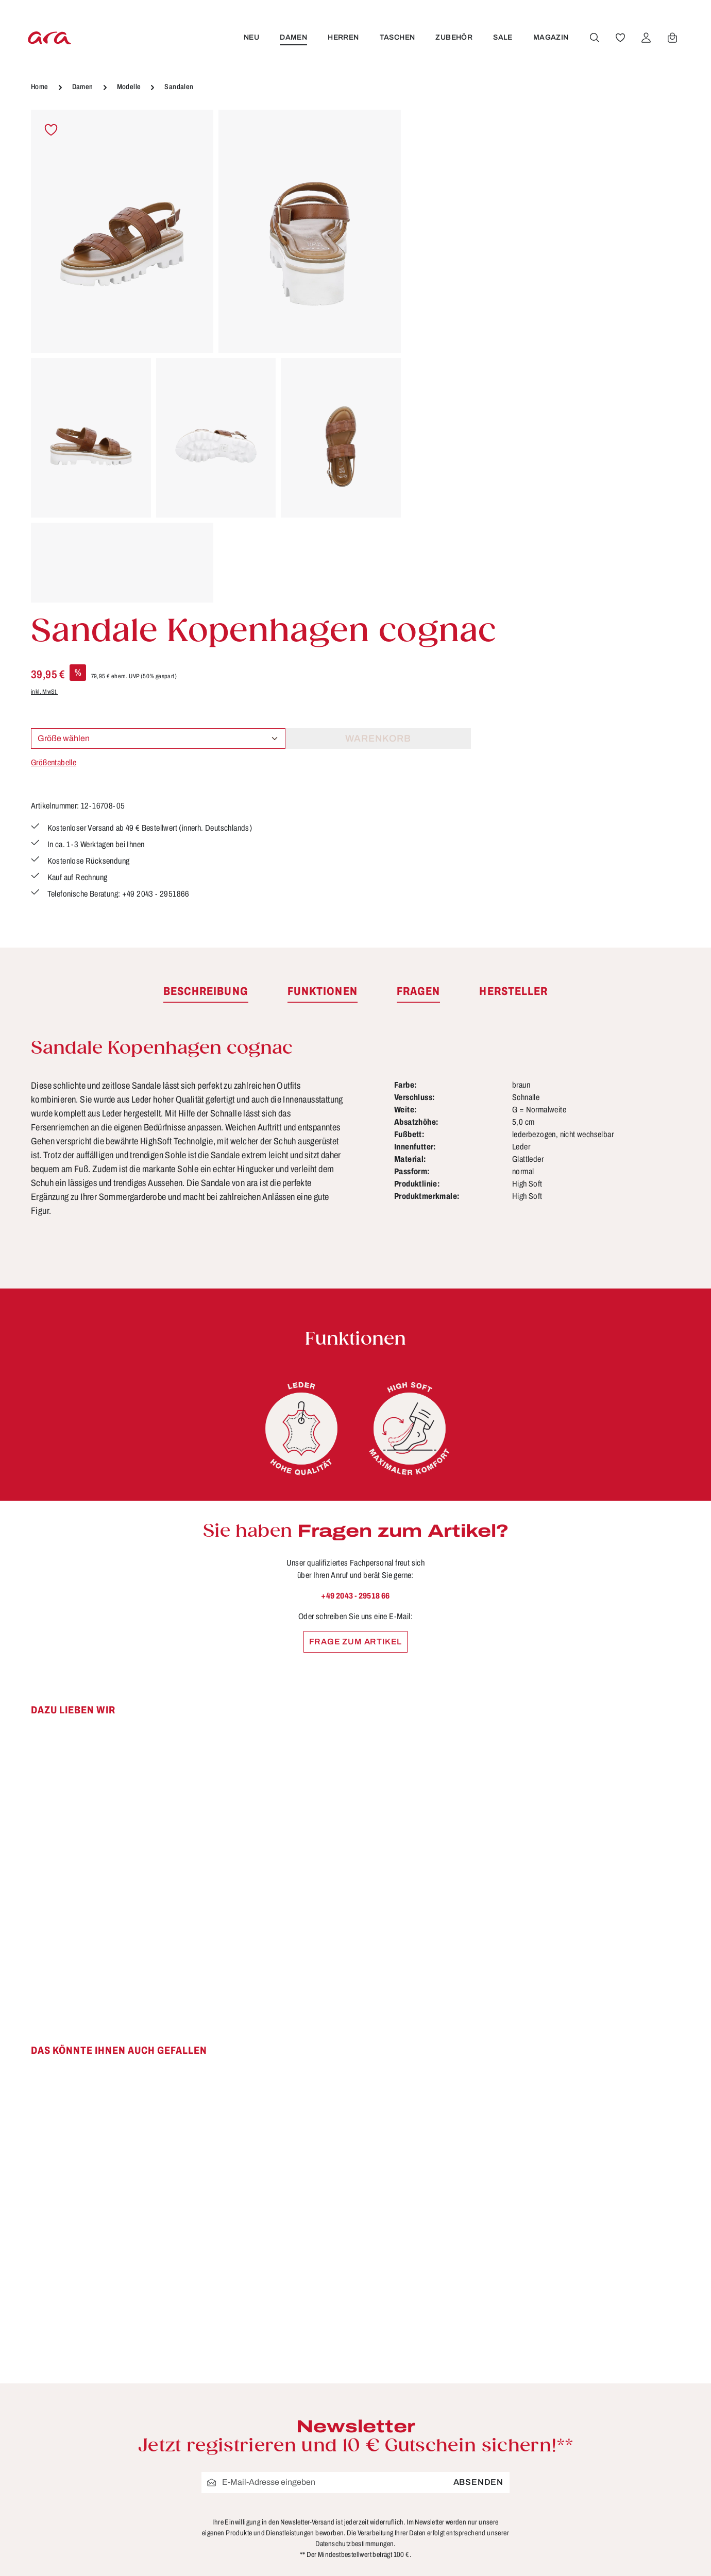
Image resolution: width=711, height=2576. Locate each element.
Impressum (445, 2329)
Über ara (440, 2386)
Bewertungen (282, 2443)
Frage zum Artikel (355, 1339)
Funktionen (278, 2291)
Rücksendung (283, 2405)
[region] (216, 356)
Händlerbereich (454, 2405)
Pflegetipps (278, 2386)
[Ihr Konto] (644, 37)
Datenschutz (448, 2310)
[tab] (205, 690)
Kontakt (270, 2348)
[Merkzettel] (618, 37)
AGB (431, 2291)
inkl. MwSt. (434, 253)
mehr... (666, 2423)
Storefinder (445, 2367)
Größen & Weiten (291, 2329)
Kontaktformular (142, 2366)
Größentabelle (444, 324)
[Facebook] (604, 2297)
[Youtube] (638, 2297)
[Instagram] (604, 2333)
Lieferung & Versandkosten (311, 2367)
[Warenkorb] (671, 37)
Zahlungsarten (285, 2424)
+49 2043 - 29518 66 (355, 1294)
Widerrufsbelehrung (463, 2348)
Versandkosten (483, 2553)
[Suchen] (593, 37)
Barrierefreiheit (286, 2463)
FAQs (266, 2310)
